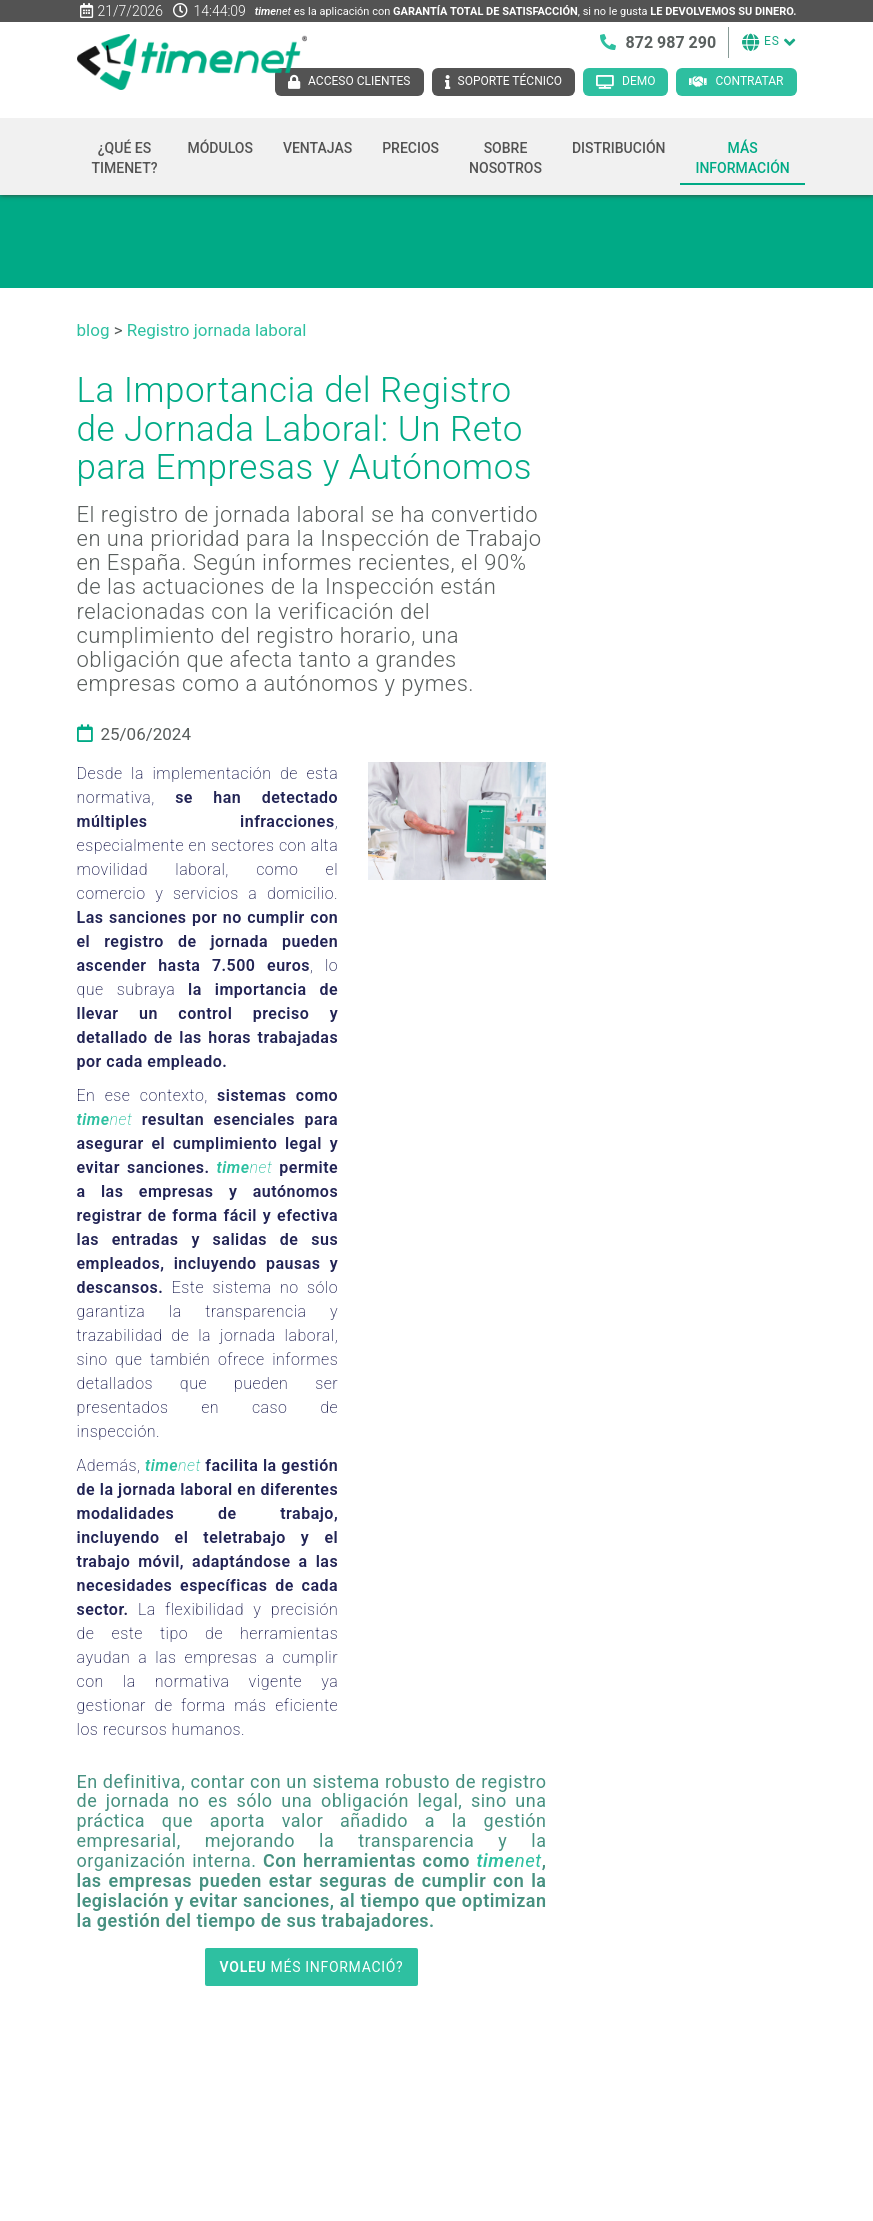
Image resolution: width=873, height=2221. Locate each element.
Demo (638, 81)
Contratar (749, 81)
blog (93, 330)
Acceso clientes (359, 81)
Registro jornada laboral (217, 330)
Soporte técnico (510, 81)
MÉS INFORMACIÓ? (312, 1967)
